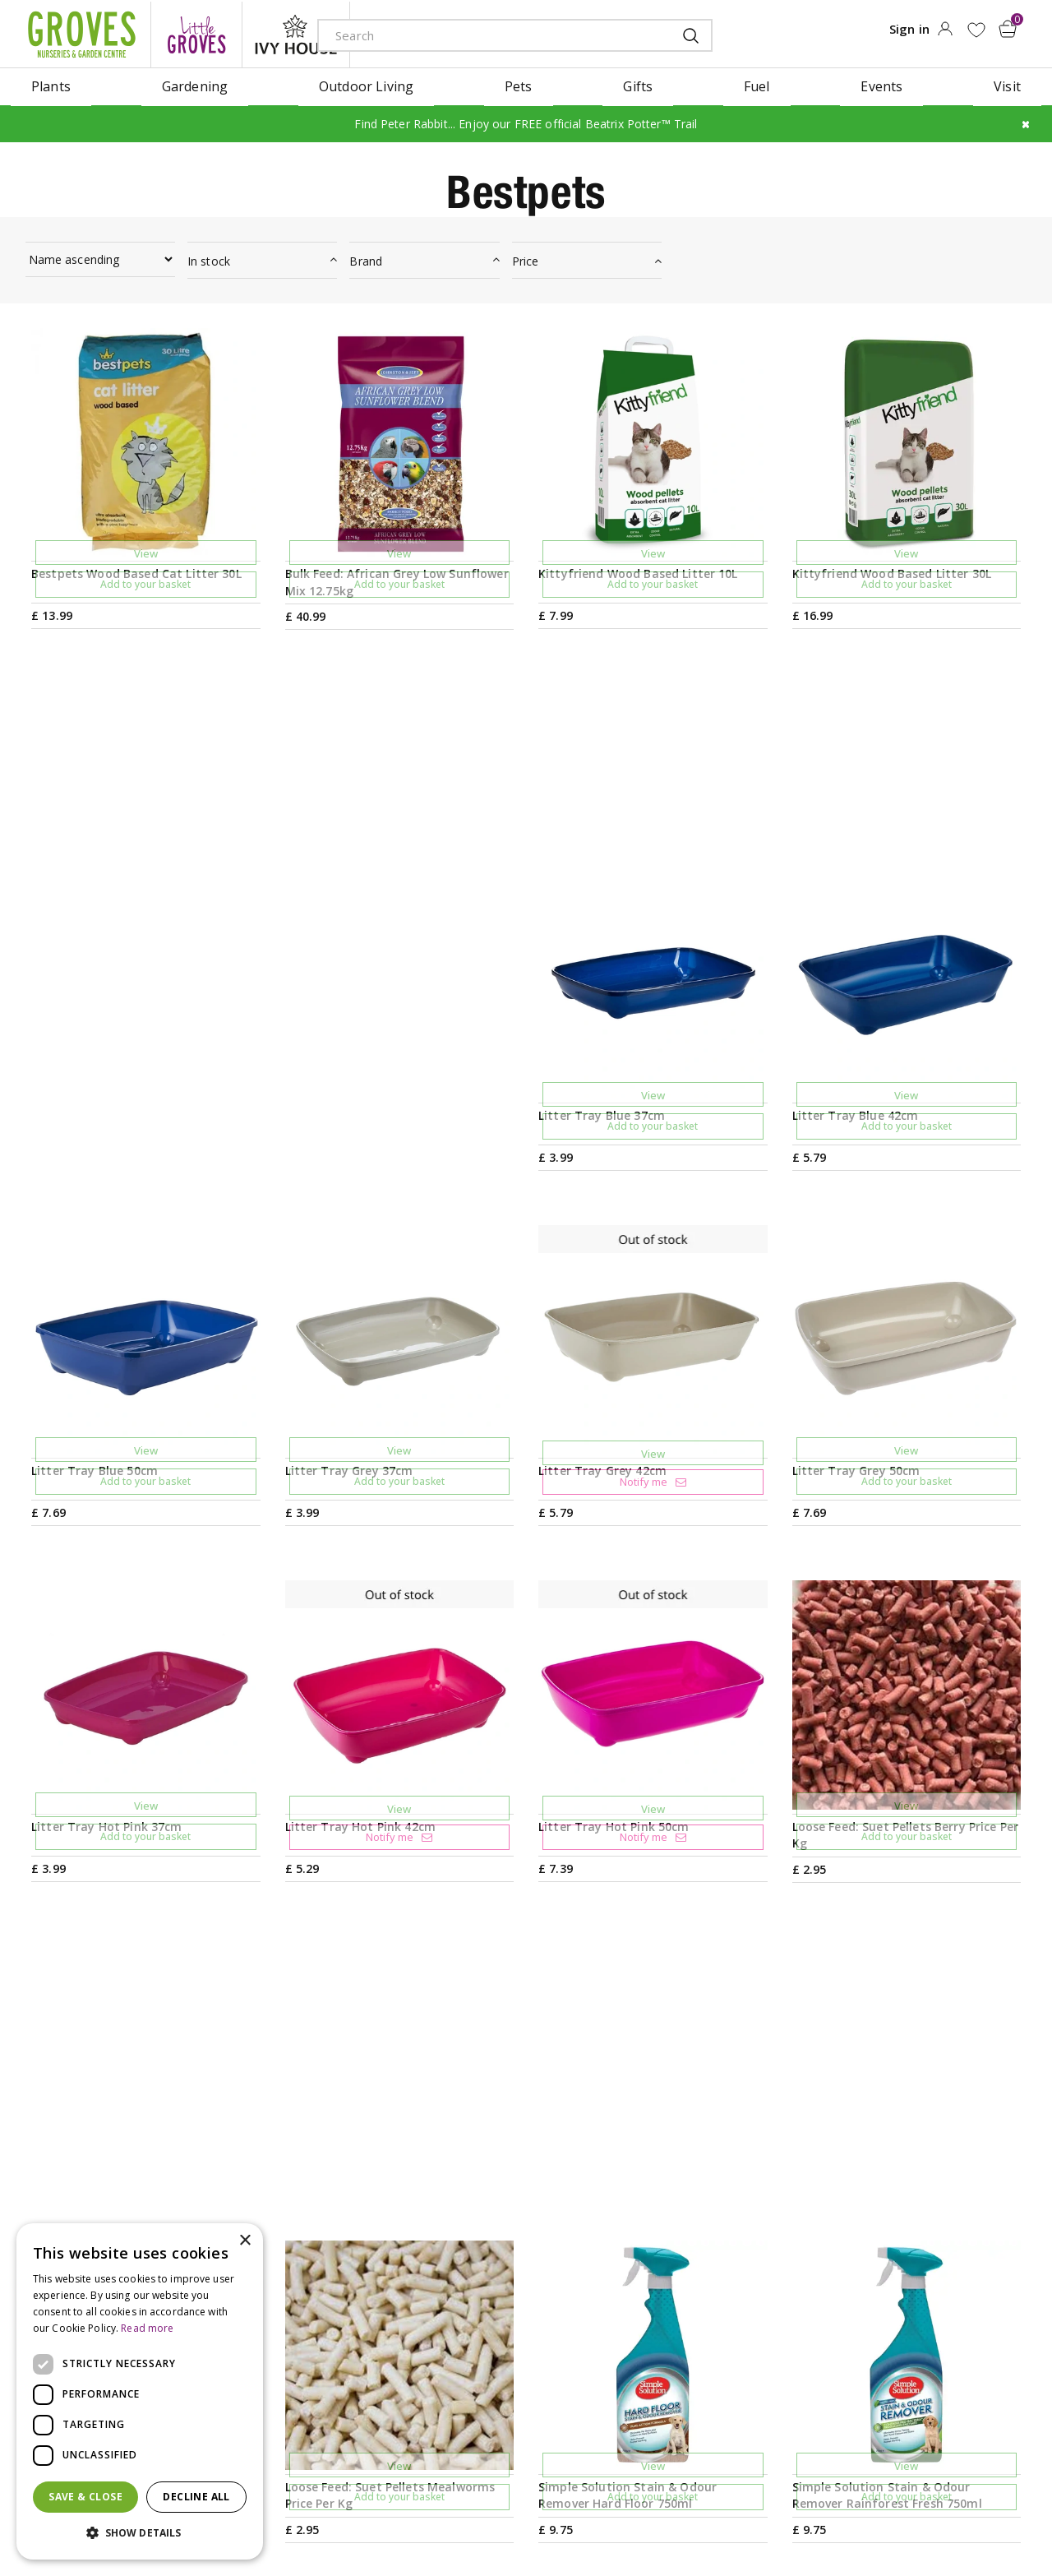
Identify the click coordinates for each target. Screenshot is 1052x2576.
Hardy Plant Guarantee (919, 2362)
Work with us (477, 2362)
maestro (946, 2515)
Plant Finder (679, 2283)
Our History (473, 2310)
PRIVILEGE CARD (681, 2105)
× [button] (244, 2241)
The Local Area (688, 2388)
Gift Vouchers (890, 2257)
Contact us (674, 2310)
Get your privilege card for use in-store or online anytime (880, 2105)
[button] (140, 2533)
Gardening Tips (484, 2231)
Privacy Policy (579, 2514)
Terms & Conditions (487, 2514)
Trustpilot (879, 2336)
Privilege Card (890, 2310)
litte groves (196, 32)
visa (1020, 2515)
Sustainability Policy (498, 2336)
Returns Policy (892, 2388)
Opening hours (688, 2257)
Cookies (642, 2514)
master (983, 2515)
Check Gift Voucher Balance (933, 2283)
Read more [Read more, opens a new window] (147, 2328)
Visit (654, 2231)
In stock (208, 258)
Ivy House (466, 2283)
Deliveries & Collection (711, 2336)
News (453, 2257)
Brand (365, 258)
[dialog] (139, 2391)
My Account (883, 2231)
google (909, 2515)
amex (835, 2515)
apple (872, 2515)
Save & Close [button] (85, 2497)
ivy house (296, 32)
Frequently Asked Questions (729, 2362)
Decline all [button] (196, 2497)
